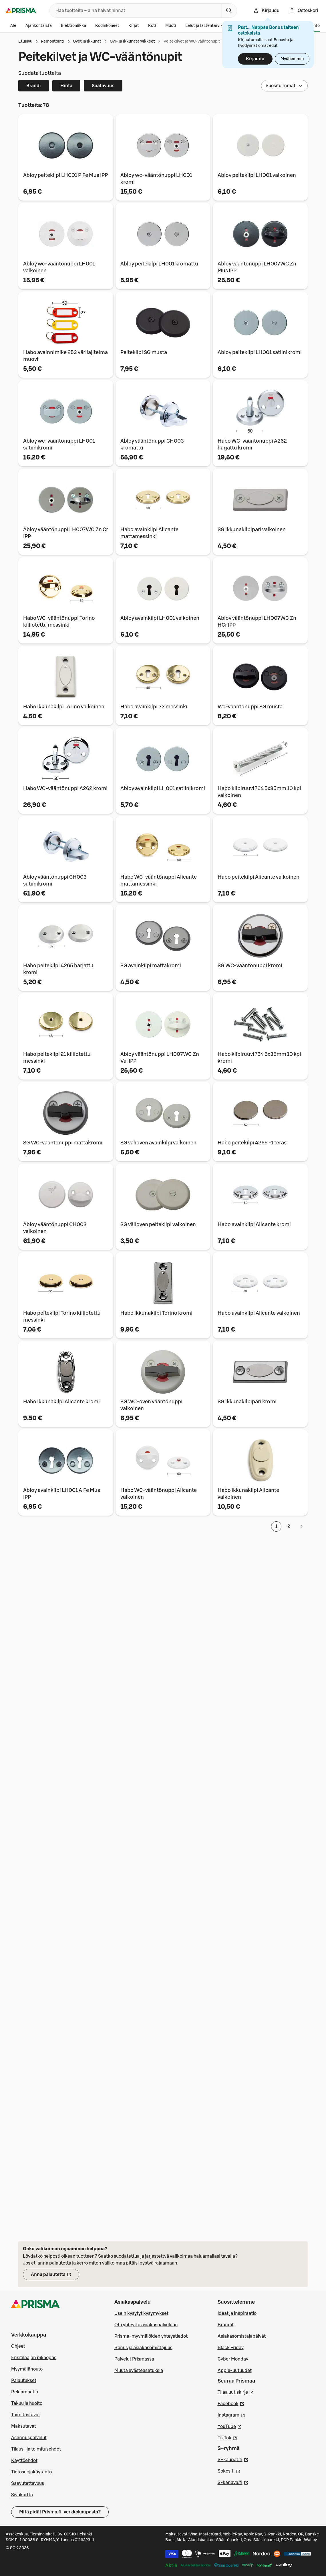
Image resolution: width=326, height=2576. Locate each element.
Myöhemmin (292, 59)
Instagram (231, 2414)
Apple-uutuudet (235, 2370)
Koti (152, 26)
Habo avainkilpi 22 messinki (153, 706)
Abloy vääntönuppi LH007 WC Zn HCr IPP (257, 621)
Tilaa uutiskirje (236, 2392)
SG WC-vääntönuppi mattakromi (62, 1142)
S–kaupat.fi (233, 2459)
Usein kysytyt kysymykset (141, 2313)
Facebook (231, 2403)
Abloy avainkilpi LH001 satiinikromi (162, 788)
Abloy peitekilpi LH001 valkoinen (257, 175)
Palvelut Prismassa (134, 2359)
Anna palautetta (55, 2276)
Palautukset (23, 2380)
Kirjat (133, 26)
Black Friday (231, 2347)
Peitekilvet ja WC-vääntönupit (192, 41)
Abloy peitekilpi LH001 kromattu (159, 263)
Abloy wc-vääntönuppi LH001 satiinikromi (59, 444)
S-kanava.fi (233, 2482)
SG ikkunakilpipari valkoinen (252, 529)
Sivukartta (22, 2495)
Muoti (170, 26)
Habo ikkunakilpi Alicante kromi (61, 1401)
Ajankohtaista (38, 26)
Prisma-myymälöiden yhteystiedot (151, 2336)
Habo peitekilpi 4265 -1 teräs (252, 1142)
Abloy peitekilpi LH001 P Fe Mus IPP (65, 175)
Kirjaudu (255, 59)
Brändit (226, 2325)
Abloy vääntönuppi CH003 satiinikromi (55, 880)
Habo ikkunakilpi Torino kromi (156, 1313)
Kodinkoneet (107, 26)
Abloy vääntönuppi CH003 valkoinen (55, 1228)
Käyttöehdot (24, 2460)
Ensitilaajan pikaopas (33, 2357)
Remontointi (52, 41)
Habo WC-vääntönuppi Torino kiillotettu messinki (59, 621)
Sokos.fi (229, 2470)
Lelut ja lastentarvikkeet (208, 26)
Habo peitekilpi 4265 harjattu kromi (58, 969)
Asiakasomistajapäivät (242, 2336)
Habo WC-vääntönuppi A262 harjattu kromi (252, 444)
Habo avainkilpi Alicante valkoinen (259, 1313)
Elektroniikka (73, 26)
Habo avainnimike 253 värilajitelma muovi (65, 356)
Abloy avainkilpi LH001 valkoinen (159, 618)
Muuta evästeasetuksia (138, 2370)
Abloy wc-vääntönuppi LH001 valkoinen (59, 267)
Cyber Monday (233, 2359)
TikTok (227, 2437)
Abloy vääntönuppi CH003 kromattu (152, 444)
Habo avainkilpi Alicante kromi (254, 1224)
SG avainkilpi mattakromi (150, 965)
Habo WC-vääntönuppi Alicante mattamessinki (158, 880)
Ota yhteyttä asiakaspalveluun (146, 2325)
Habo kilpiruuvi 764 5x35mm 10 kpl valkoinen (259, 792)
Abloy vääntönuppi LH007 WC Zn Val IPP (159, 1058)
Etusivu (25, 41)
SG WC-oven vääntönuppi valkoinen (151, 1405)
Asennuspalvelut (29, 2437)
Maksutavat (23, 2426)
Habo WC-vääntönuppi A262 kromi (65, 788)
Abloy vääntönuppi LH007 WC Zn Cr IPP (65, 533)
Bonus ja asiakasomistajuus (143, 2347)
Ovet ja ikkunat (87, 41)
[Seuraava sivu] (301, 1526)
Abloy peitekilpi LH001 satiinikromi (260, 352)
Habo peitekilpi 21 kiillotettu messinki (57, 1058)
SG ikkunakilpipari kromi (247, 1401)
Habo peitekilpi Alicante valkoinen (258, 877)
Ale (13, 26)
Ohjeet (18, 2346)
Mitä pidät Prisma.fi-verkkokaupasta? (60, 2512)
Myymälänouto (27, 2369)
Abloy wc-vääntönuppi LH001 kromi (156, 179)
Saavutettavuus (27, 2483)
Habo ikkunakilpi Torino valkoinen (63, 706)
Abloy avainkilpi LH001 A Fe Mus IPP (61, 1494)
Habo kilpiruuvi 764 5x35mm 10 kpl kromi (259, 1058)
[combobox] (134, 10)
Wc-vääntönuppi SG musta (250, 706)
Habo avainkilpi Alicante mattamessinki (149, 533)
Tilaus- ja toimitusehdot (36, 2449)
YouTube (230, 2426)
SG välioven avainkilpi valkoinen (158, 1142)
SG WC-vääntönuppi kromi (250, 965)
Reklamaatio (24, 2392)
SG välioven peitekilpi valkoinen (158, 1224)
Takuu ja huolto (26, 2403)
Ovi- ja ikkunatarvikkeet (132, 41)
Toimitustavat (25, 2415)
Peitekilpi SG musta (143, 352)
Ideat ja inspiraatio (237, 2313)
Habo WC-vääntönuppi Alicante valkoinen (158, 1494)
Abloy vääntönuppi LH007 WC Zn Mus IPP (257, 267)
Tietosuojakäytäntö (31, 2472)
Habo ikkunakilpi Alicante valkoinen (248, 1494)
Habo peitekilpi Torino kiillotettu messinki (62, 1316)
